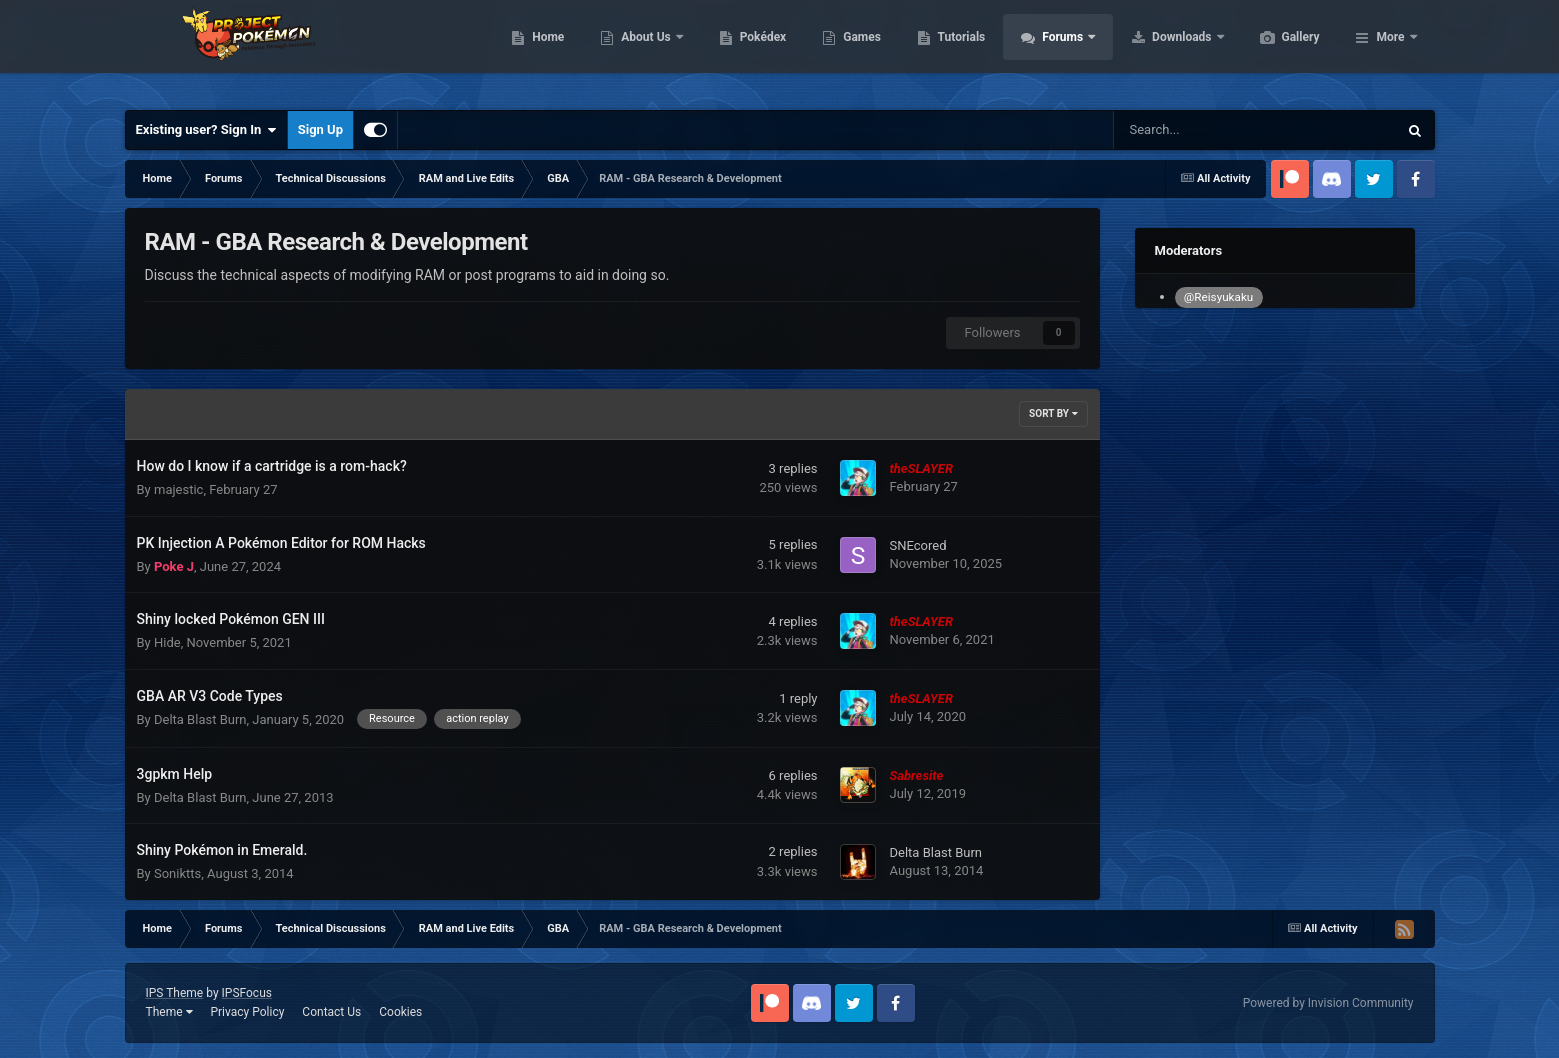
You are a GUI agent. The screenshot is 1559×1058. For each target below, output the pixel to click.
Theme (169, 1012)
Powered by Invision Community (1328, 1003)
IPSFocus (247, 993)
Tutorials (1056, 50)
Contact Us (331, 1012)
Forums (1158, 50)
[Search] (1205, 130)
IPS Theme (175, 993)
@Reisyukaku (1218, 297)
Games (956, 50)
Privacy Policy (247, 1012)
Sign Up (320, 129)
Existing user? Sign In (206, 130)
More (1390, 50)
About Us (741, 50)
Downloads (1277, 50)
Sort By (1053, 413)
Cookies (400, 1012)
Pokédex (858, 50)
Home (642, 50)
